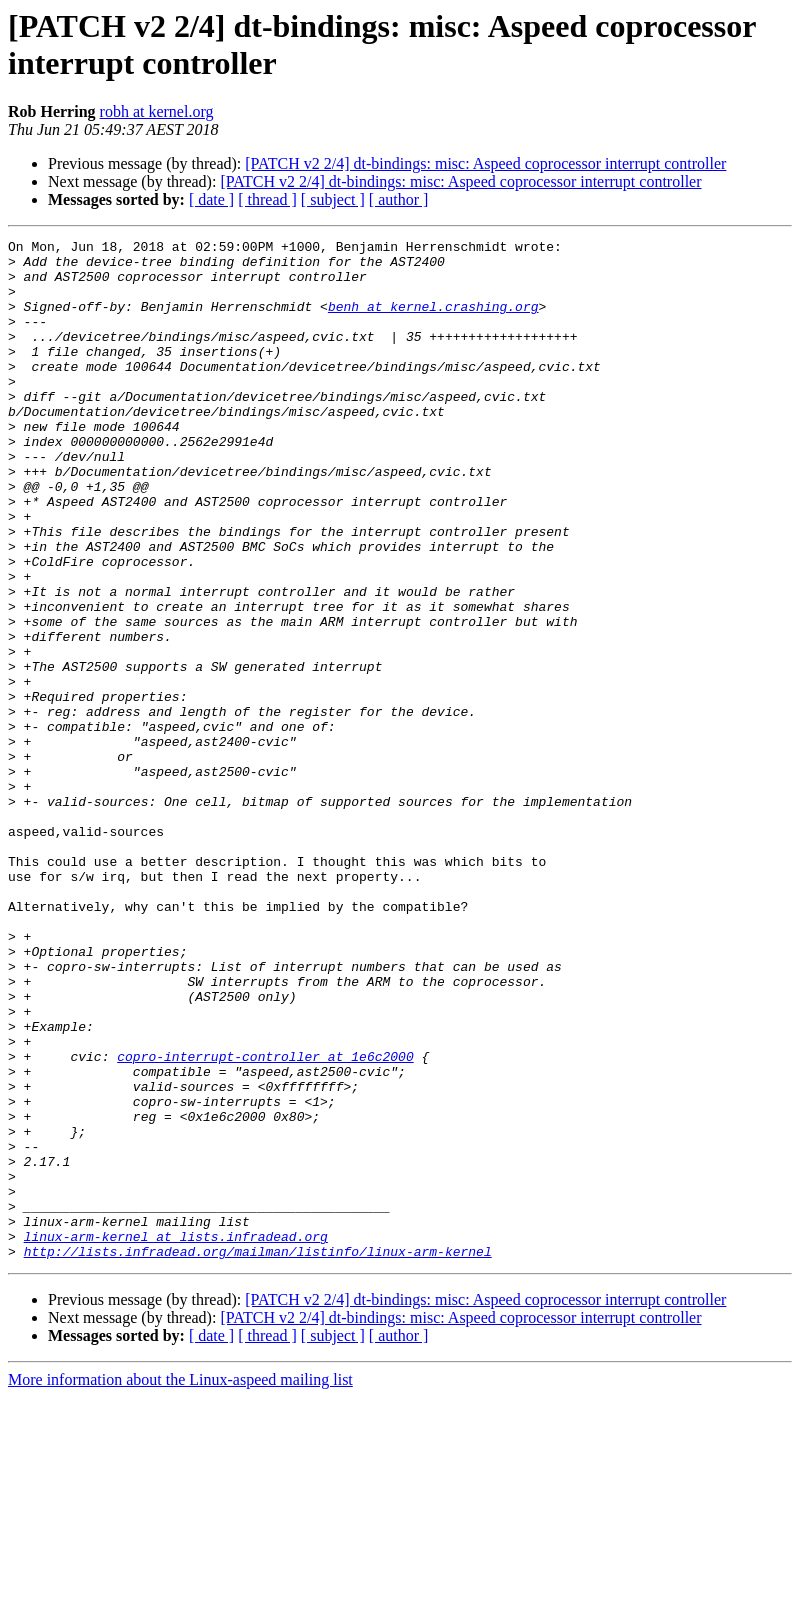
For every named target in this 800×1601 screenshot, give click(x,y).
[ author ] (399, 199)
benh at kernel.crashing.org (433, 321)
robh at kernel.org (157, 111)
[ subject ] (333, 199)
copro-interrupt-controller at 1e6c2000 (265, 1221)
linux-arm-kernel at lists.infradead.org (176, 1437)
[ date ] (211, 199)
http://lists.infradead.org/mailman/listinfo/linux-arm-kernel (258, 1455)
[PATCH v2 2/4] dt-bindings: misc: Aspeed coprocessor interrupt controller (485, 163)
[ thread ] (267, 199)
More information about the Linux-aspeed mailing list (180, 1583)
